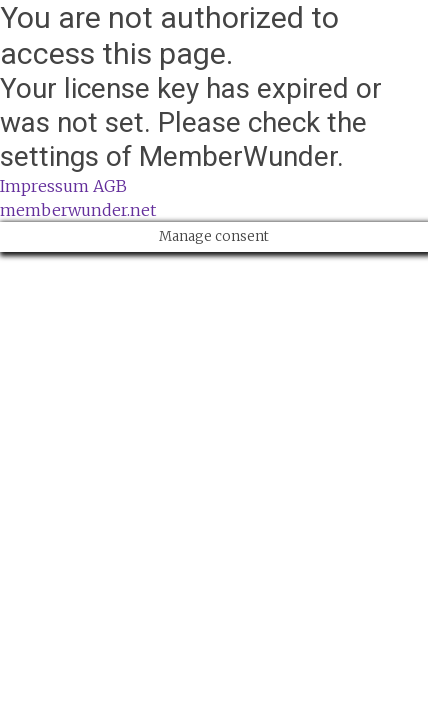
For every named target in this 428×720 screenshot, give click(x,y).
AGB (110, 186)
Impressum (44, 186)
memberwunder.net (78, 210)
